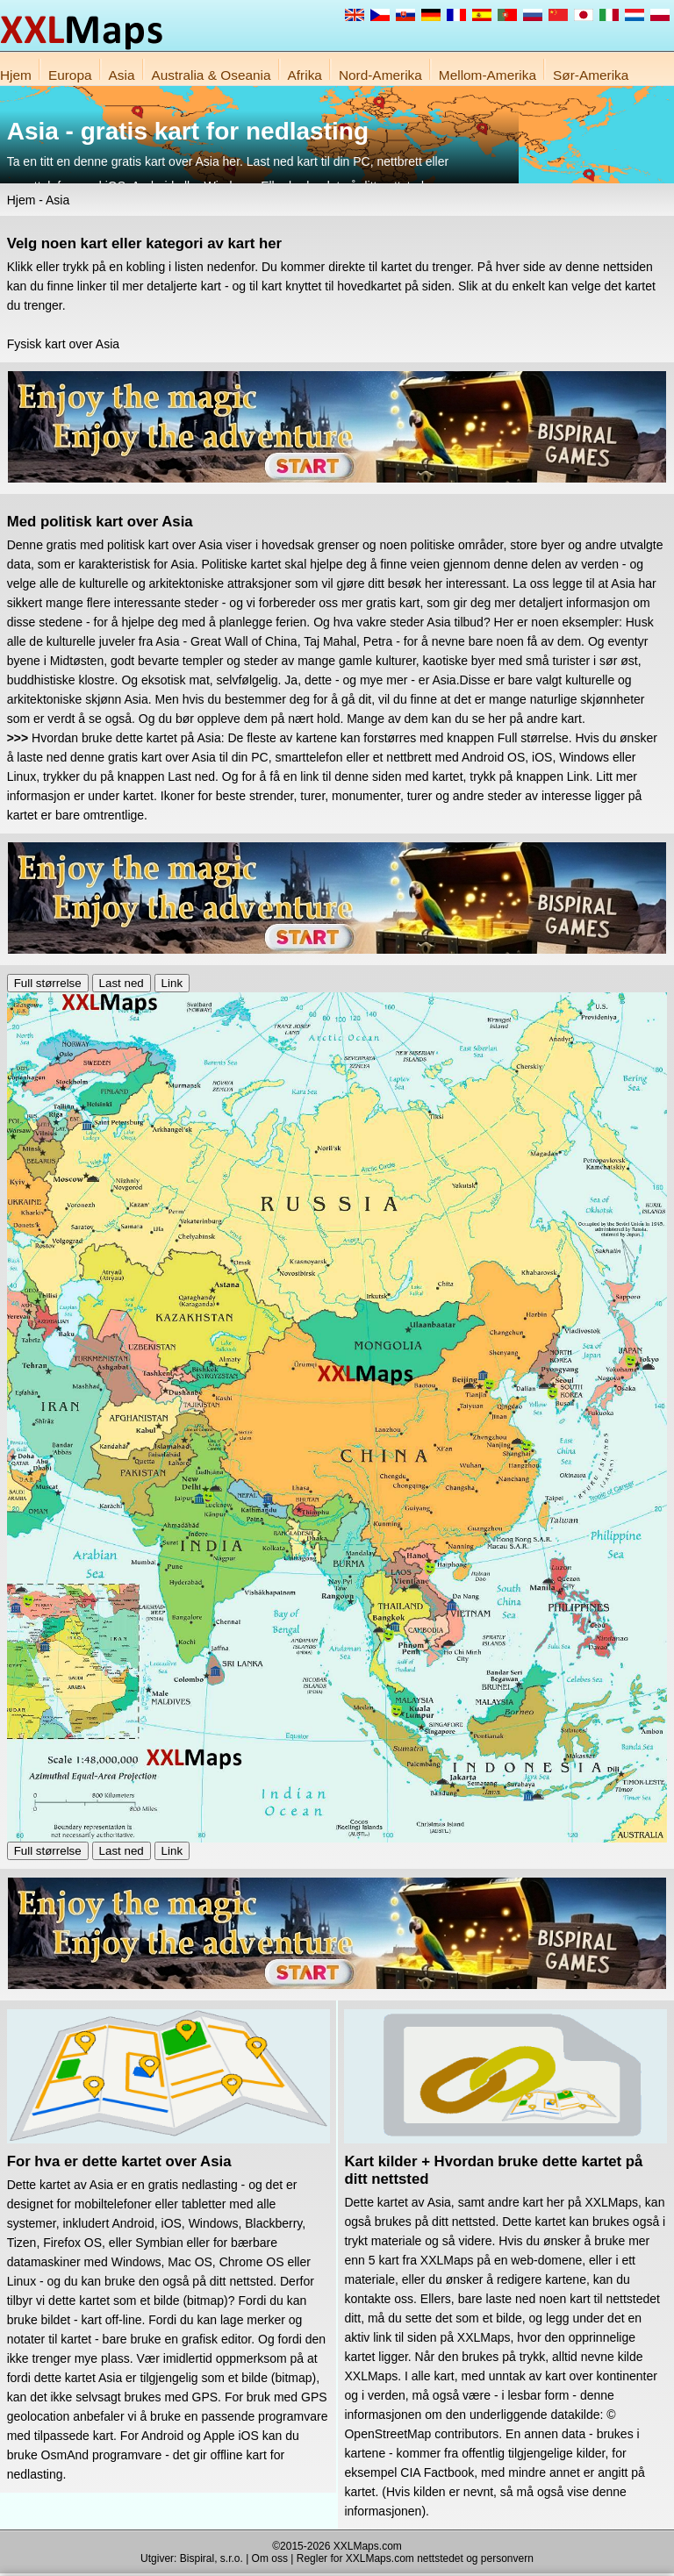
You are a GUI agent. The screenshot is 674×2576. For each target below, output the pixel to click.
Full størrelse (48, 983)
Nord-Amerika (380, 75)
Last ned (121, 983)
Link (172, 983)
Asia (122, 75)
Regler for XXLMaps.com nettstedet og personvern (415, 2558)
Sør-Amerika (590, 75)
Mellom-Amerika (487, 75)
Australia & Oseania (211, 75)
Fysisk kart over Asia (63, 344)
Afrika (305, 75)
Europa (70, 75)
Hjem (16, 75)
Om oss (270, 2558)
